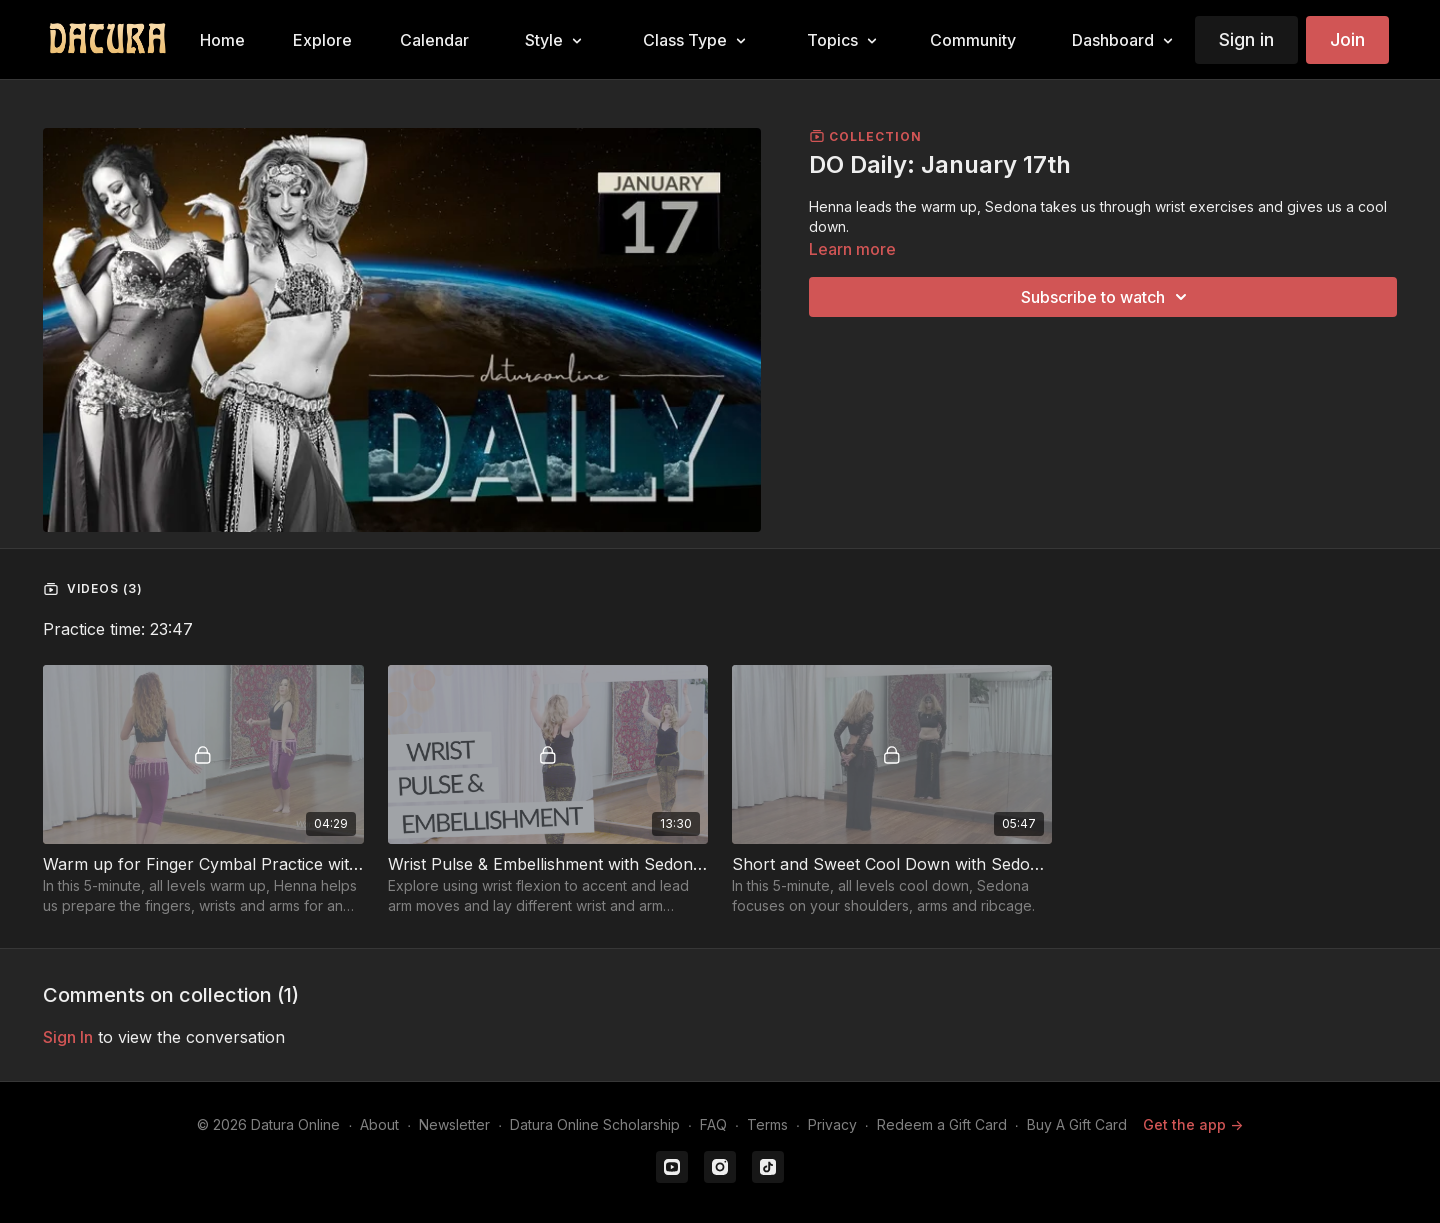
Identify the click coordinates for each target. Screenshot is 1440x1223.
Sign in (1246, 39)
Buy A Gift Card (1077, 1124)
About (379, 1124)
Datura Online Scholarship (595, 1124)
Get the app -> (1193, 1124)
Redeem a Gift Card (942, 1124)
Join (1347, 39)
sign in (68, 1037)
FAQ (713, 1124)
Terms (767, 1124)
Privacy (832, 1124)
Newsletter (454, 1124)
